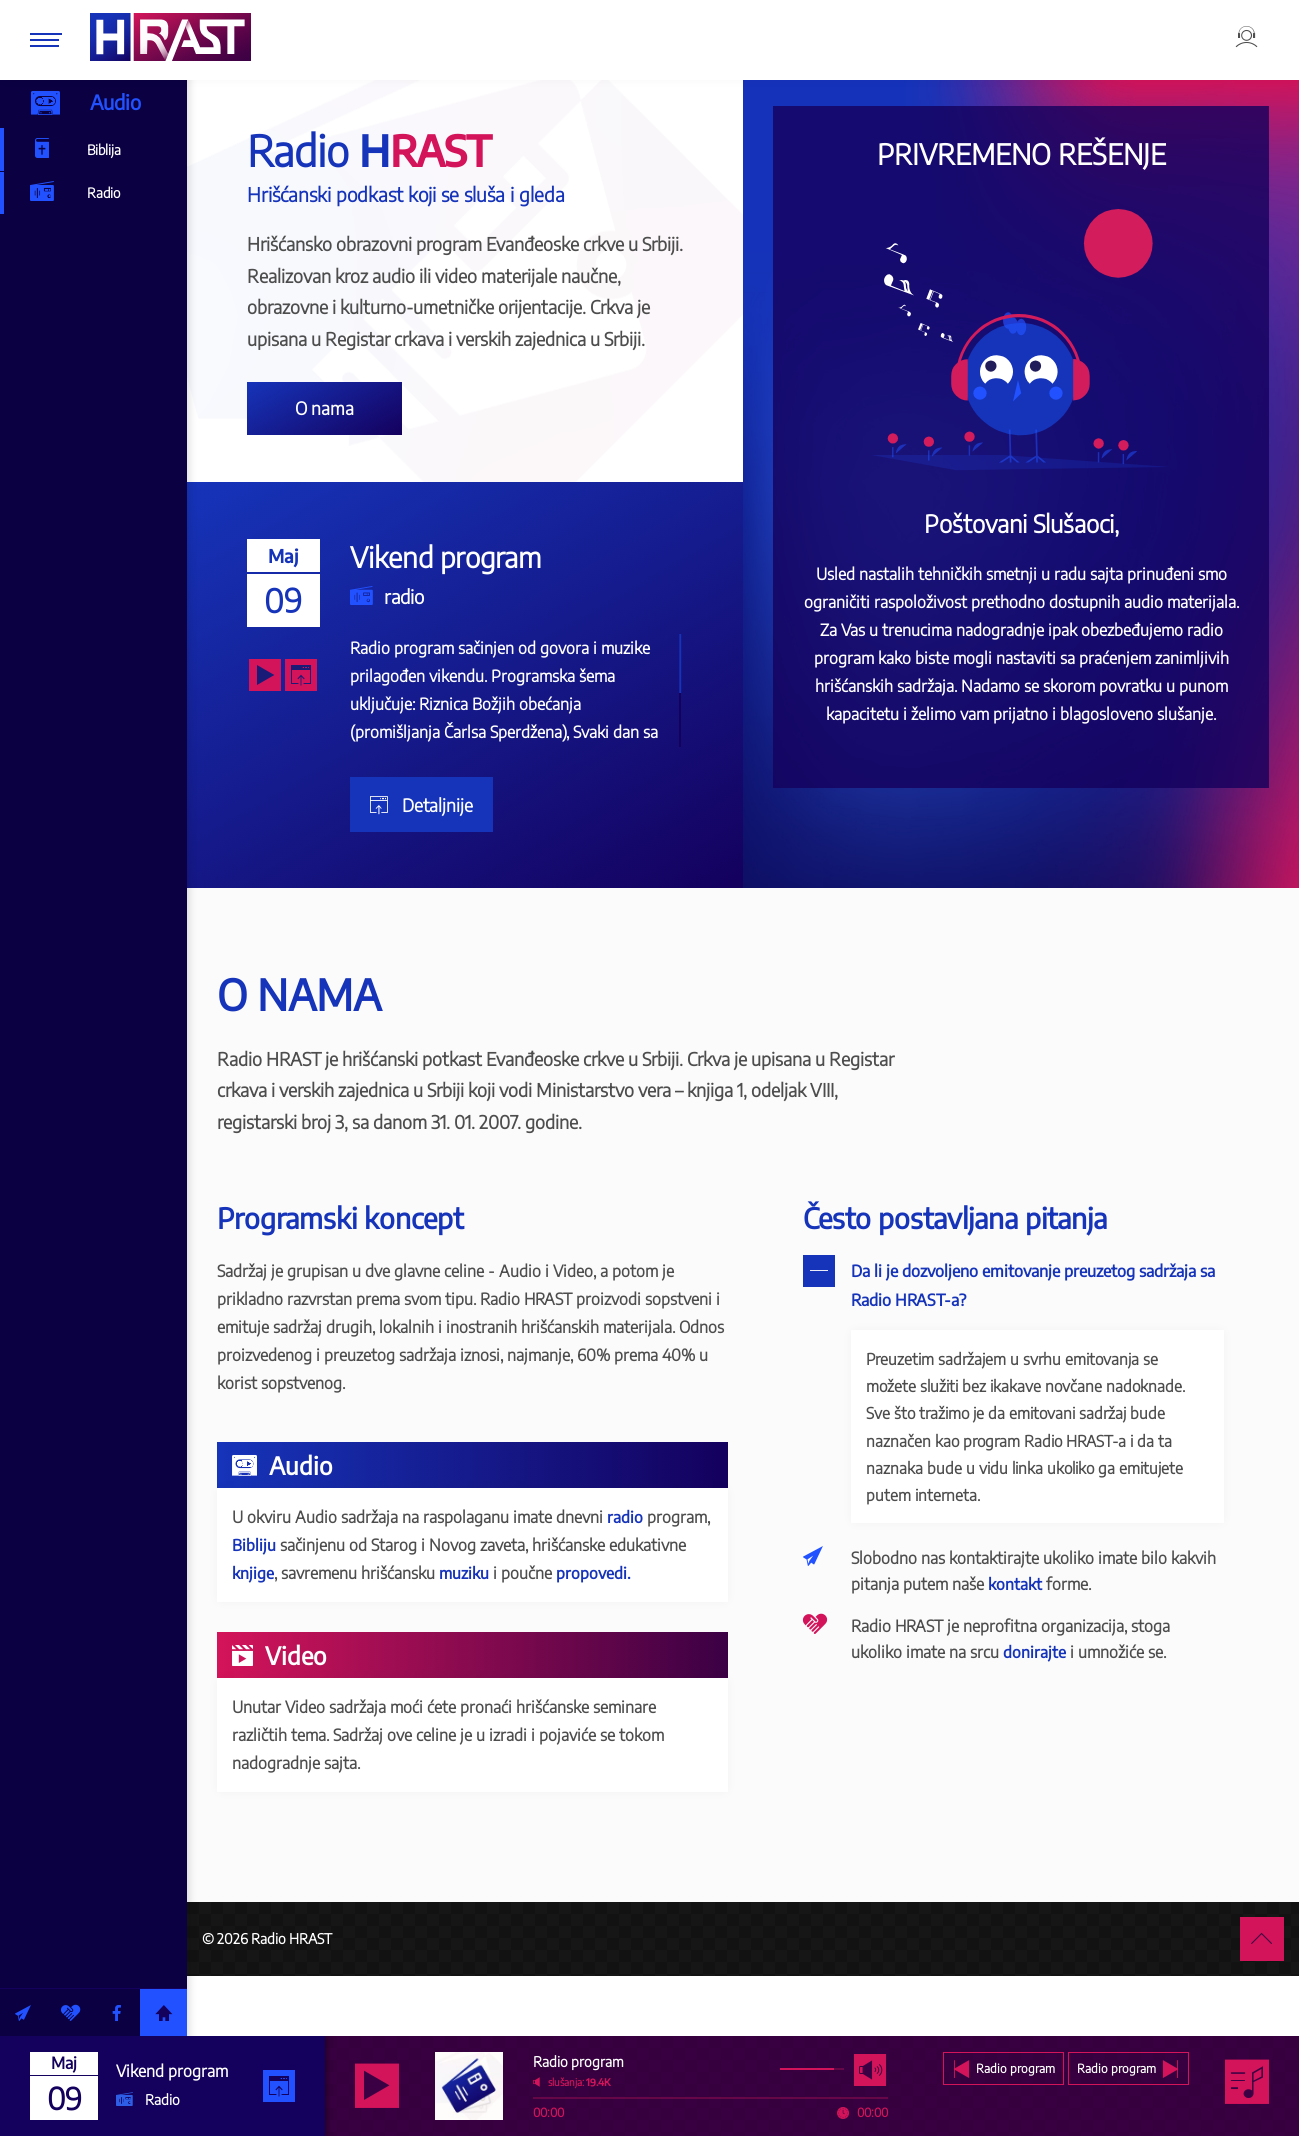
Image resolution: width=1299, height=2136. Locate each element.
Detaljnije (486, 829)
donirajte (1058, 1689)
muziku (598, 1605)
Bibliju (374, 1577)
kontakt (1088, 1621)
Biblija (78, 151)
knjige (387, 1605)
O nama (378, 419)
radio (454, 621)
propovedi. (322, 1633)
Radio (77, 196)
